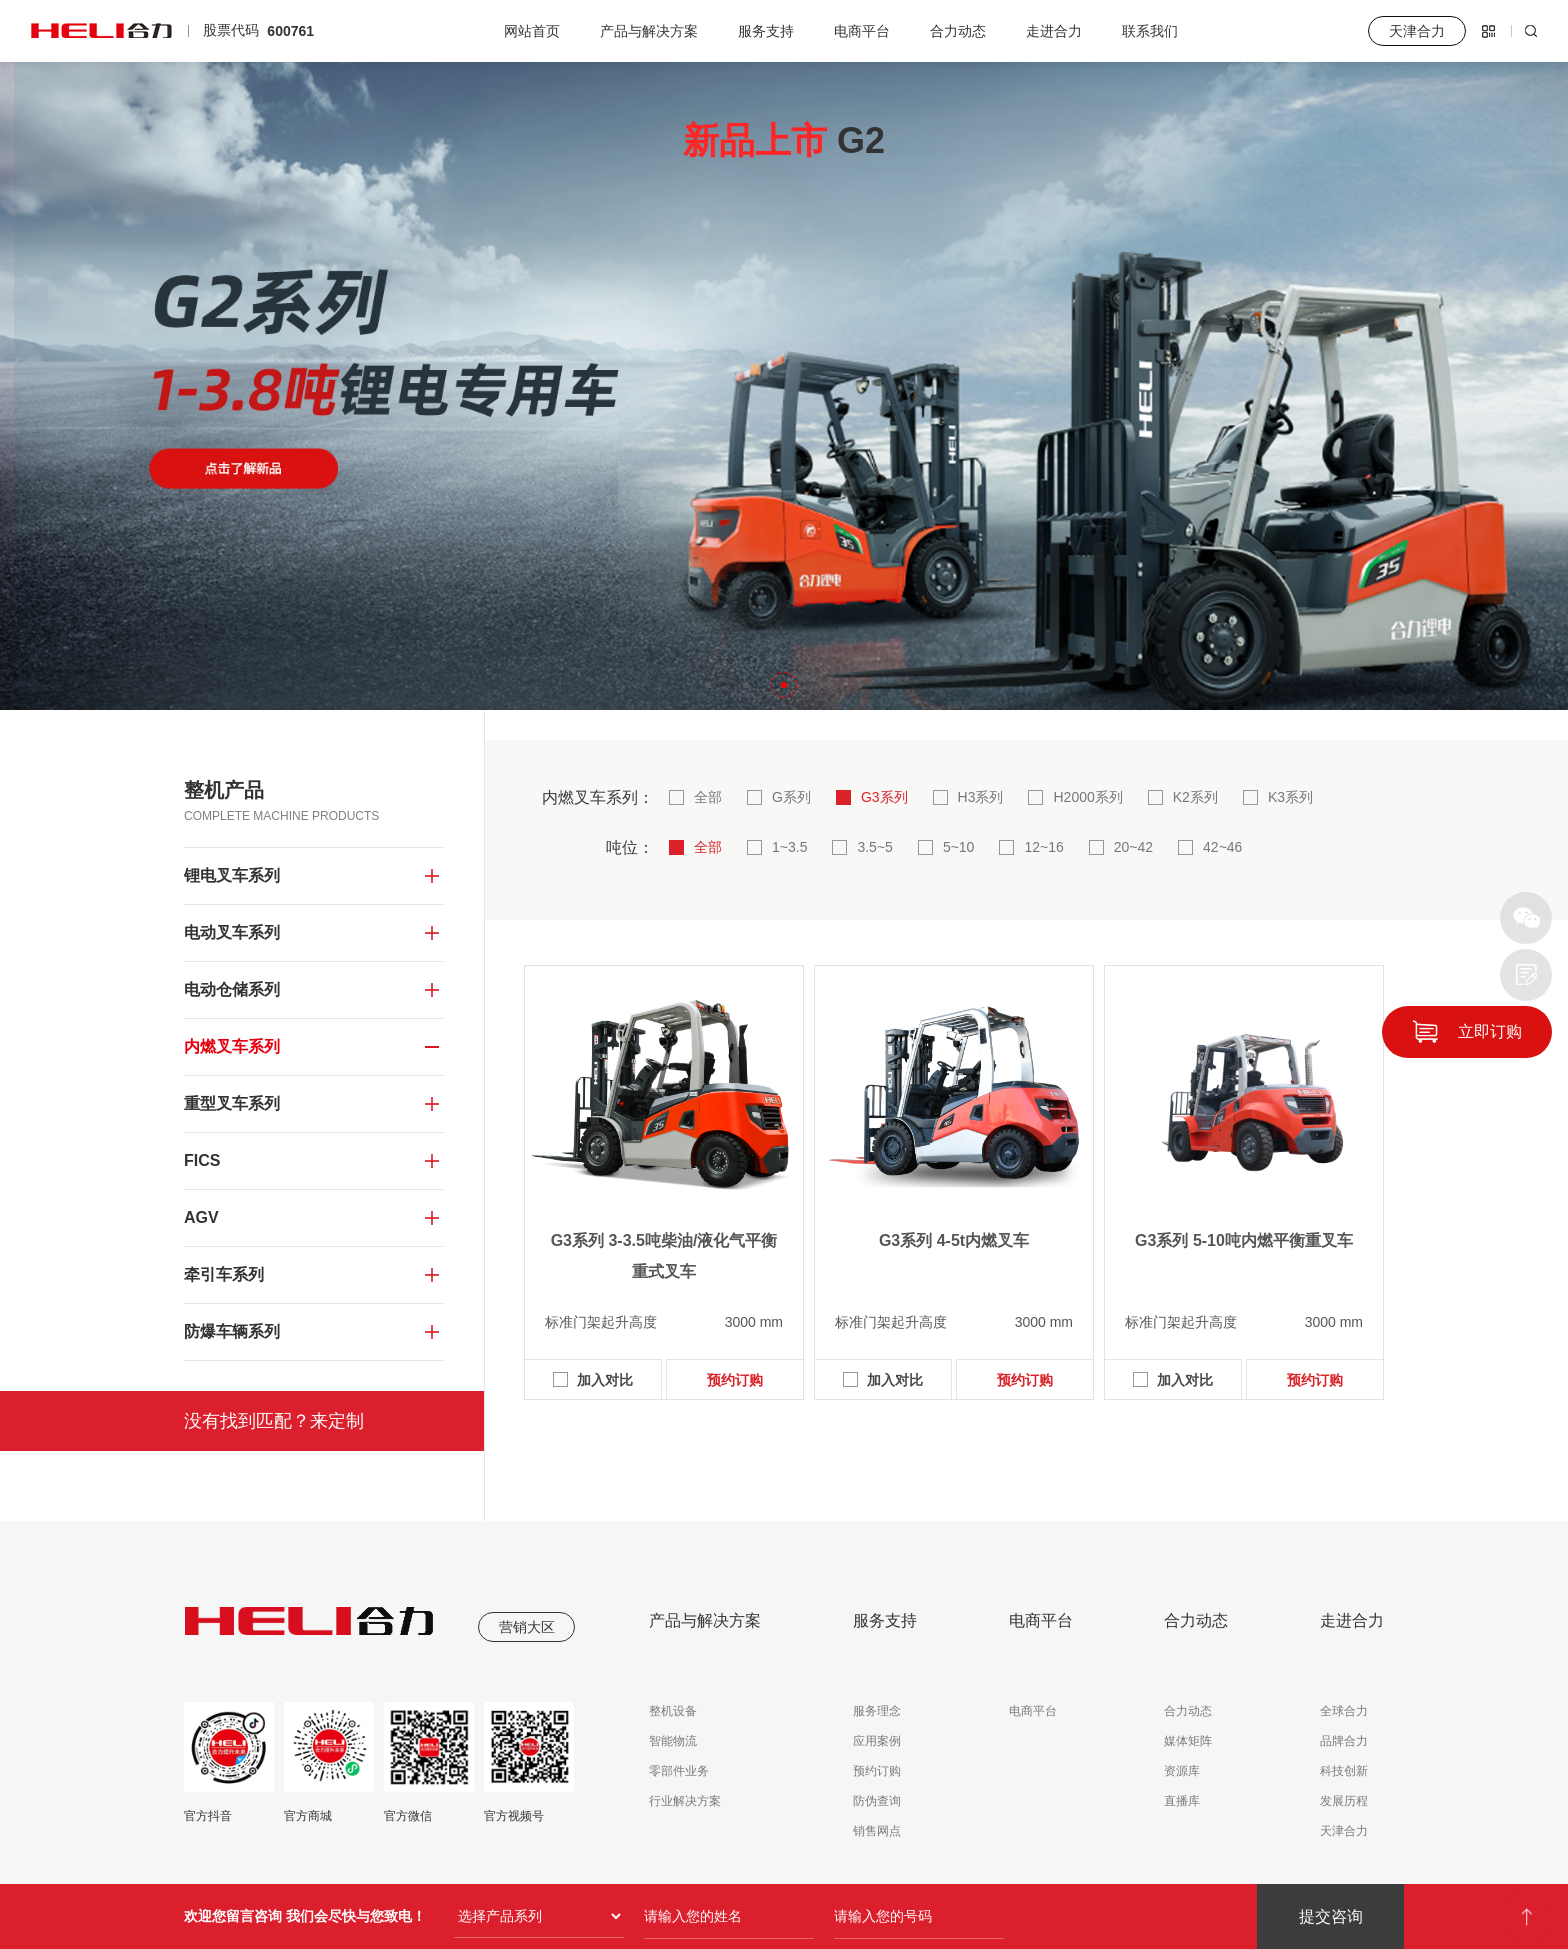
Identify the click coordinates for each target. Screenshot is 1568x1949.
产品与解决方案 (649, 31)
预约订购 (735, 1380)
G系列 (791, 797)
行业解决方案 (685, 1801)
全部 (708, 797)
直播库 (1182, 1801)
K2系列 (1195, 797)
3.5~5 (874, 847)
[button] (708, 685)
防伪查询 (877, 1801)
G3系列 (884, 797)
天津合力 (1344, 1831)
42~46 (1222, 847)
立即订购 (1490, 1031)
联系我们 (1150, 31)
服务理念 (877, 1711)
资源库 (1182, 1771)
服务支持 (766, 31)
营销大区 (527, 1627)
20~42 (1133, 847)
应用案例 (877, 1741)
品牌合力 (1344, 1741)
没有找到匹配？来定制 (274, 1421)
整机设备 (673, 1711)
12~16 (1043, 847)
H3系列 (981, 797)
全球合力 (1344, 1711)
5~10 (959, 847)
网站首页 (532, 31)
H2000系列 (1087, 797)
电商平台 (862, 31)
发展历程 (1344, 1801)
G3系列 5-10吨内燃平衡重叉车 (1244, 1240)
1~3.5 (789, 847)
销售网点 (877, 1831)
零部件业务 (679, 1771)
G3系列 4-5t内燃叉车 (954, 1240)
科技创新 (1344, 1771)
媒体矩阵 (1188, 1741)
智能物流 (673, 1741)
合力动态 (958, 31)
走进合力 (1054, 31)
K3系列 (1290, 797)
